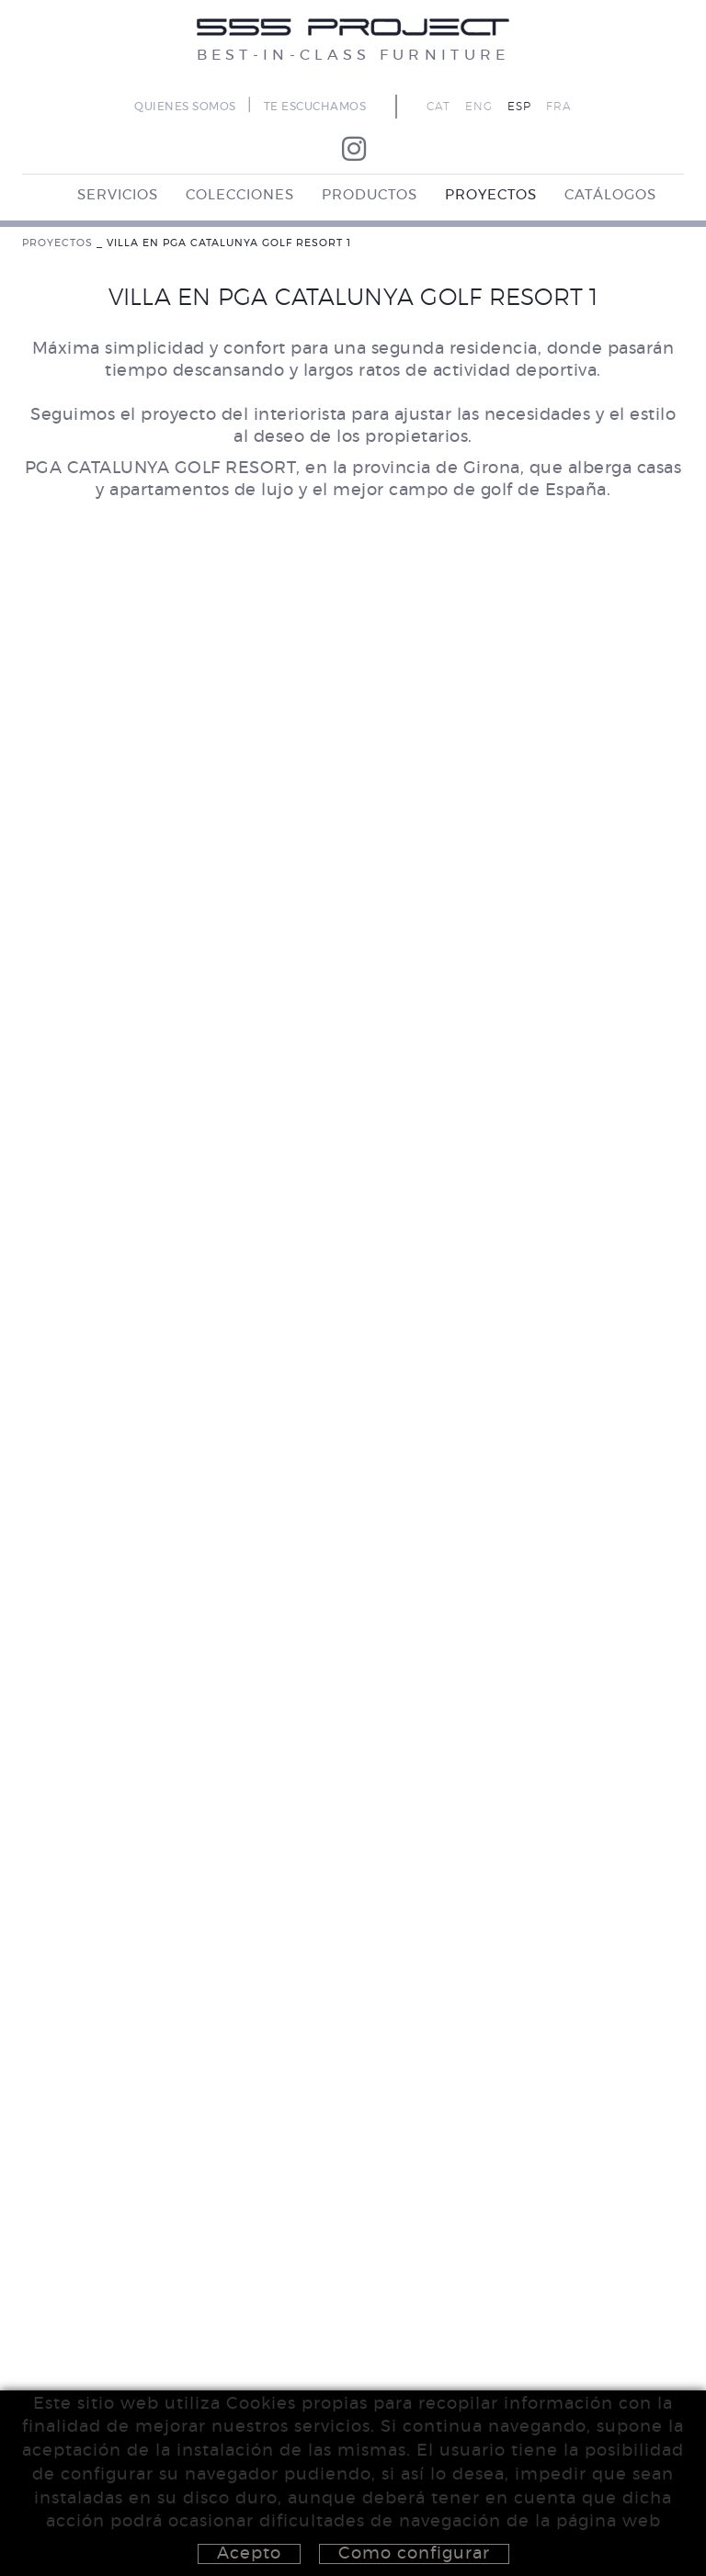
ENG (479, 106)
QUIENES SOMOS (185, 106)
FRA (559, 106)
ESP (519, 106)
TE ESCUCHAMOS (315, 106)
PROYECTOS (57, 243)
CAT (438, 106)
